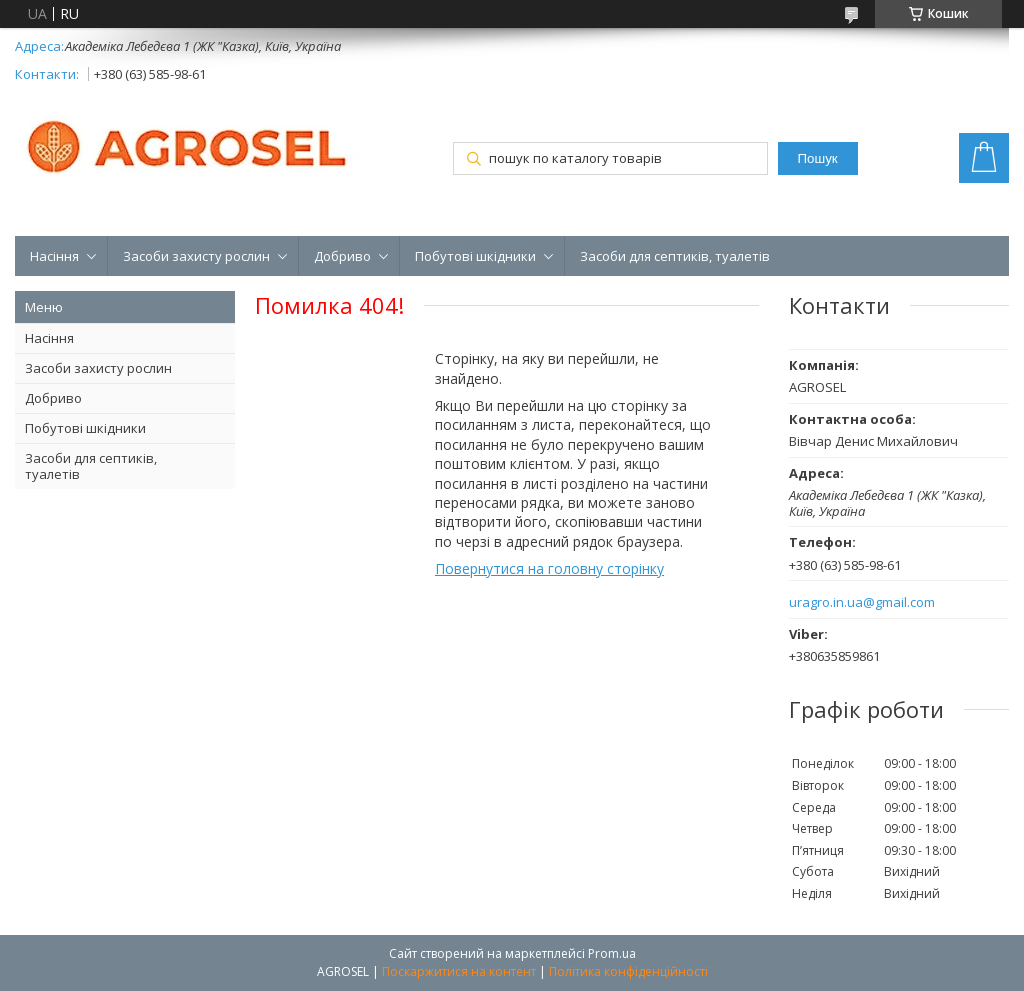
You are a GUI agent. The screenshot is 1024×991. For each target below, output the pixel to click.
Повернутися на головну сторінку (549, 568)
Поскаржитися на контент (459, 971)
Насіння (54, 256)
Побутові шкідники (475, 256)
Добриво (342, 256)
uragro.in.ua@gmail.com (862, 602)
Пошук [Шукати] (818, 158)
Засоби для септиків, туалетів (675, 256)
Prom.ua (612, 953)
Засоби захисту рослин (196, 256)
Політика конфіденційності (628, 971)
